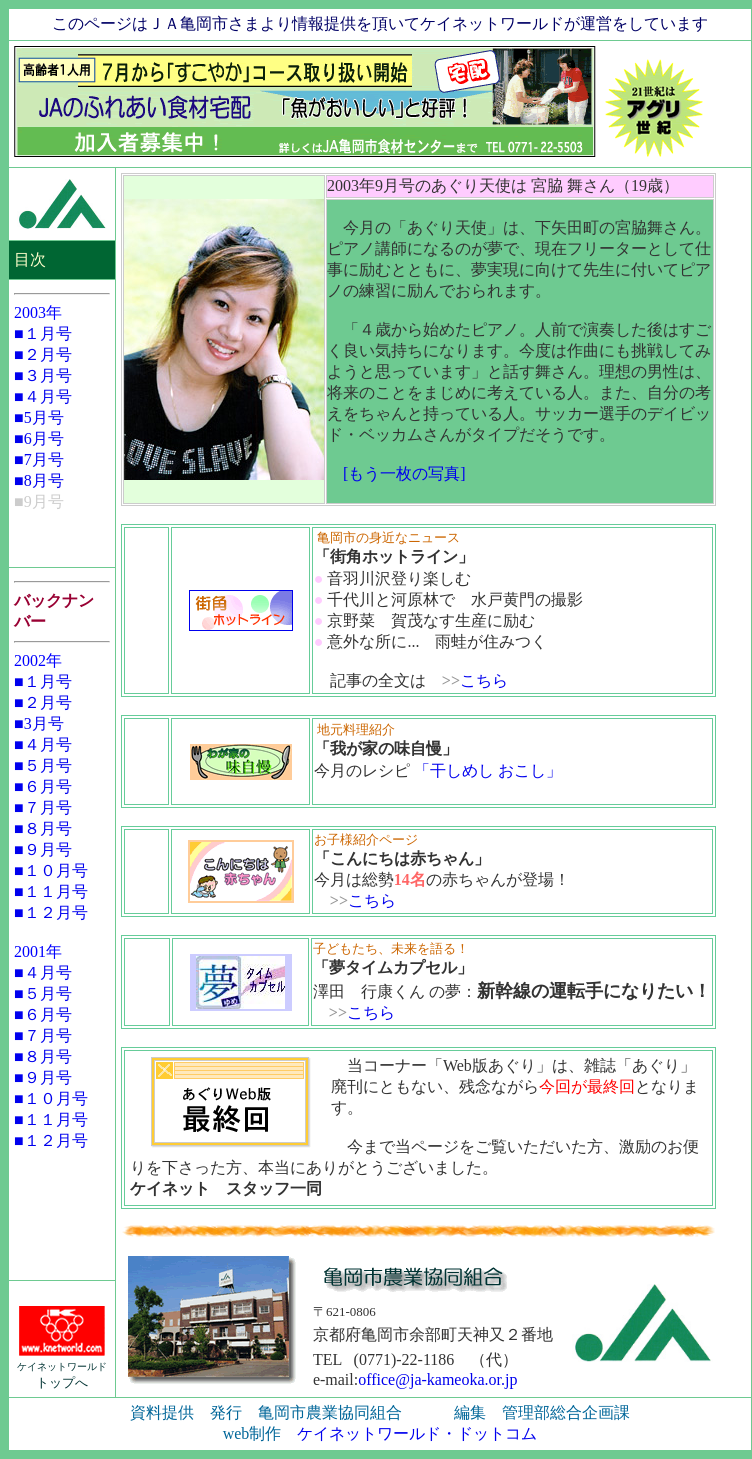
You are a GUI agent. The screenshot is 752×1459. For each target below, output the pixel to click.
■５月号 (43, 765)
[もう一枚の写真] (404, 473)
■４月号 (43, 396)
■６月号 (43, 786)
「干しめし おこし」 (488, 770)
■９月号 (43, 849)
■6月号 (39, 438)
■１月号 (43, 333)
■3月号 (39, 723)
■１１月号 (51, 891)
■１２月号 (51, 912)
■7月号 (39, 459)
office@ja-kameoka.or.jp (437, 1379)
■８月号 (43, 828)
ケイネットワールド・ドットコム (417, 1433)
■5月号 (39, 417)
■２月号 (43, 354)
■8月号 (39, 480)
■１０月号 (51, 870)
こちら (484, 680)
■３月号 (43, 375)
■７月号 (43, 807)
